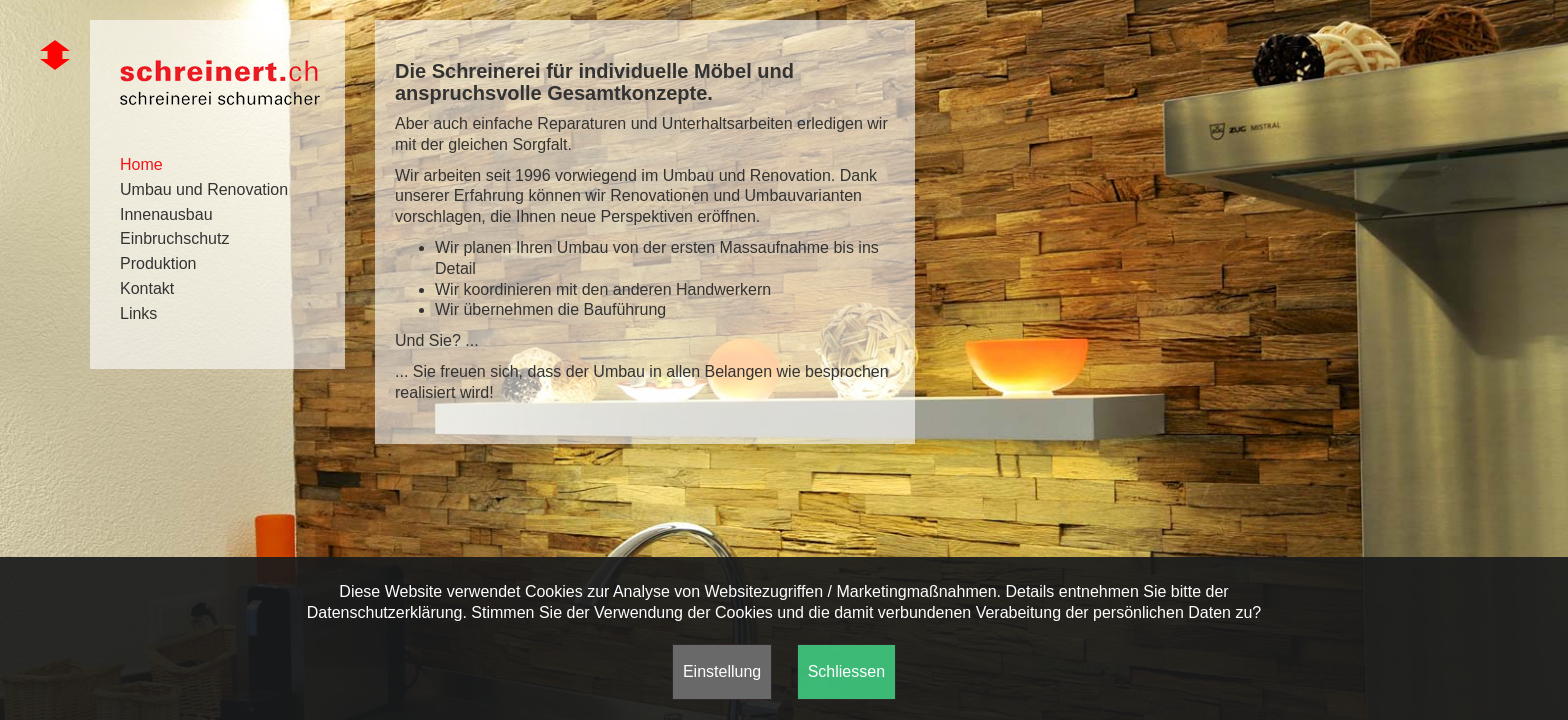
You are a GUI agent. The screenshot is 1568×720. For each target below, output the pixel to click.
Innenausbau (166, 214)
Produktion (158, 263)
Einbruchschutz (174, 238)
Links (138, 313)
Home (141, 164)
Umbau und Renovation (204, 189)
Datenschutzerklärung (385, 612)
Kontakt (147, 288)
